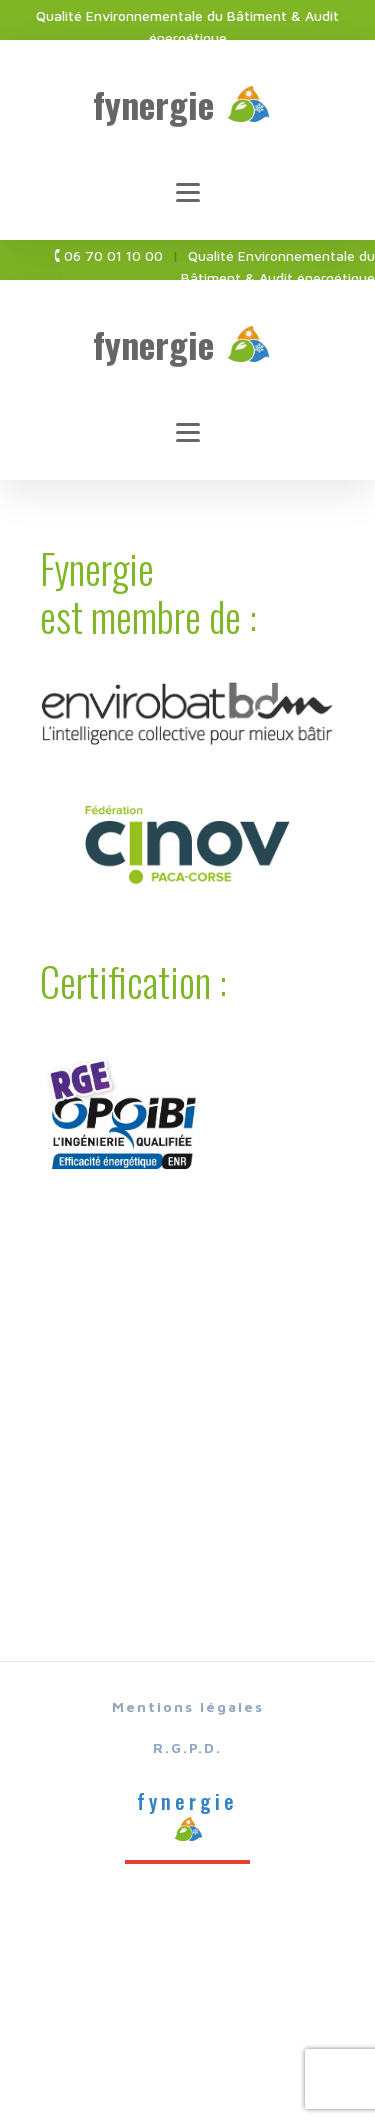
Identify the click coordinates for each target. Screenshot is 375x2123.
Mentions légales (188, 1706)
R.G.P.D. (187, 1747)
